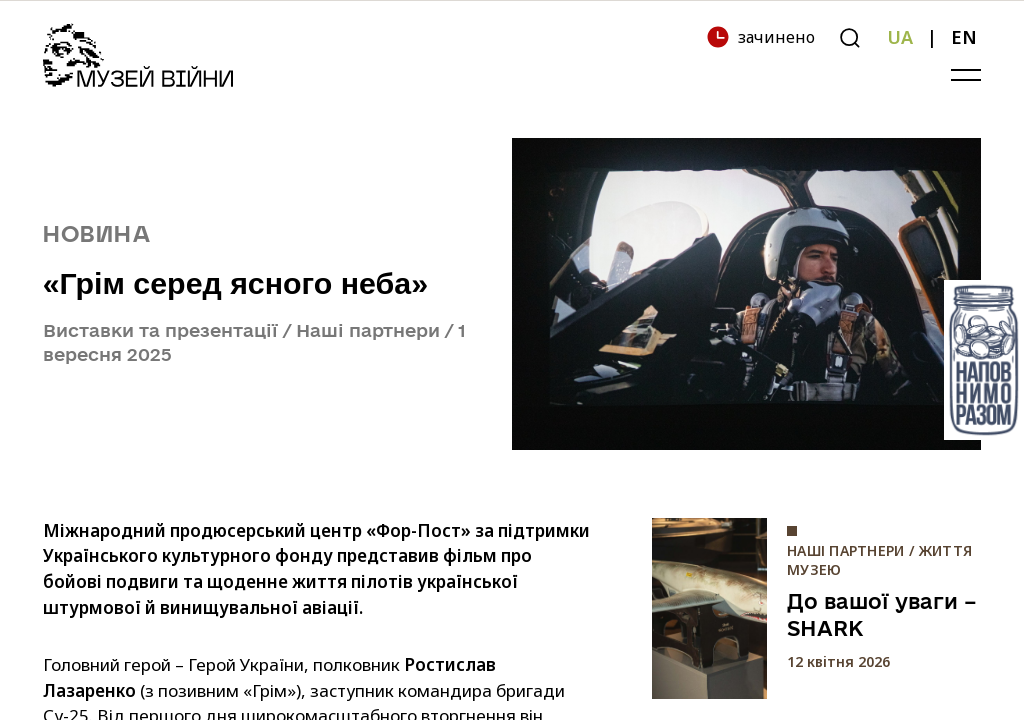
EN (964, 37)
